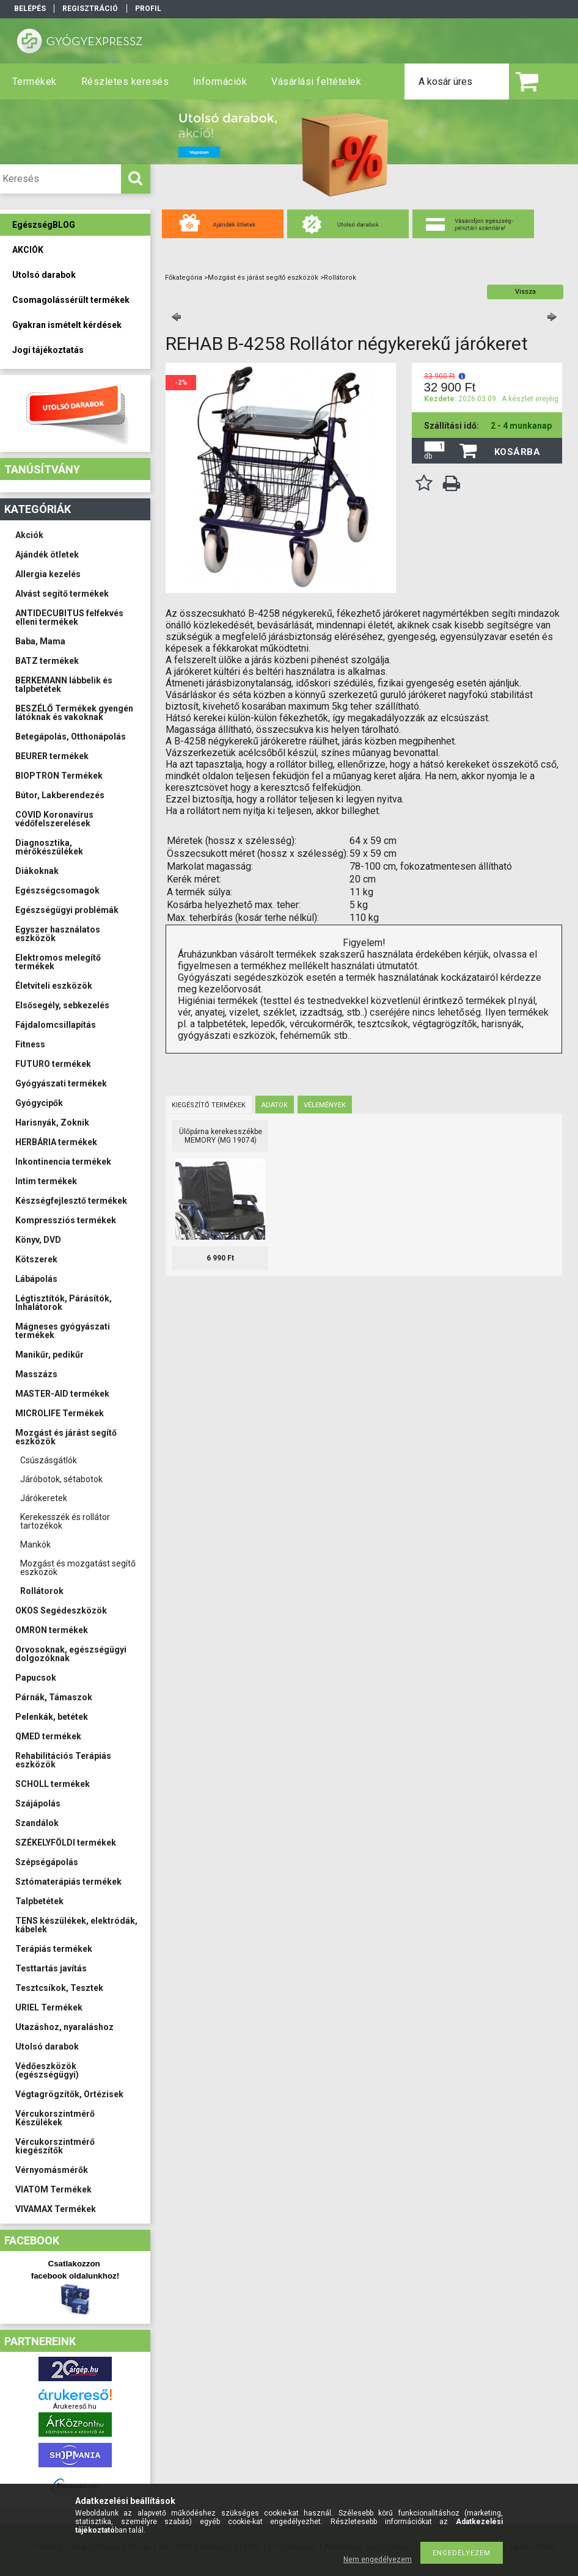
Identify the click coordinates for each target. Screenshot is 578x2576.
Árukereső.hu (75, 2406)
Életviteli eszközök (53, 986)
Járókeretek (43, 1498)
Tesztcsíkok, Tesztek (59, 1988)
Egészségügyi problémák (67, 910)
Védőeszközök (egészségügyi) (47, 2070)
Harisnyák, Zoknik (52, 1122)
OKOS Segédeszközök (61, 1610)
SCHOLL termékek (52, 1784)
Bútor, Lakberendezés (59, 795)
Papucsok (35, 1678)
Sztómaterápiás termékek (68, 1882)
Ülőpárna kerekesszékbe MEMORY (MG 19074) (220, 1135)
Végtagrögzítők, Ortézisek (69, 2094)
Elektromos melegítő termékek (58, 962)
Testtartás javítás (51, 1968)
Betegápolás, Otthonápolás (70, 736)
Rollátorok (42, 1591)
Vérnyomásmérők (51, 2170)
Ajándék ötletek (47, 554)
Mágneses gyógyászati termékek (62, 1331)
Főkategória (183, 278)
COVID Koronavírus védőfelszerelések (54, 819)
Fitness (30, 1044)
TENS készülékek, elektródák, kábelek (76, 1925)
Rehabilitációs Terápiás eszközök (63, 1760)
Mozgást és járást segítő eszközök (66, 1437)
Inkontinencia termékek (63, 1161)
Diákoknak (37, 871)
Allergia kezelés (48, 574)
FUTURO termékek (53, 1064)
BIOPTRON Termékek (59, 775)
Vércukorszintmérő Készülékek (55, 2118)
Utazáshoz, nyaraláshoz (64, 2027)
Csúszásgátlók (48, 1460)
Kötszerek (36, 1259)
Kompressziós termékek (65, 1220)
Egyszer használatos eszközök (57, 934)
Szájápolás (37, 1803)
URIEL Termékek (48, 2007)
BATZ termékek (47, 661)
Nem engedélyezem (377, 2559)
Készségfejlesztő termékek (71, 1201)
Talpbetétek (39, 1901)
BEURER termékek (52, 756)
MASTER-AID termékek (62, 1394)
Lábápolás (36, 1279)
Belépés (30, 8)
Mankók (35, 1544)
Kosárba (517, 451)
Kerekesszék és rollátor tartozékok (65, 1521)
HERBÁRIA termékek (56, 1142)
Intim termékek (46, 1181)
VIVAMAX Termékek (55, 2209)
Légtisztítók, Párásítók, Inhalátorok (63, 1302)
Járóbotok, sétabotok (61, 1479)
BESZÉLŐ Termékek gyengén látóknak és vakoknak (74, 713)
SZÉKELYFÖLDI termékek (65, 1842)
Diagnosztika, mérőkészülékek (49, 847)
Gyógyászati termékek (61, 1083)
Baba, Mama (40, 641)
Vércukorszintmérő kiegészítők (55, 2146)
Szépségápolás (46, 1862)
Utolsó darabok (47, 2046)
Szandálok (37, 1823)
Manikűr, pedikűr (49, 1354)
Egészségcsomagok (57, 890)
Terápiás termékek (53, 1949)
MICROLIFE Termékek (59, 1413)
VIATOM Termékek (53, 2189)
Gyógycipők (39, 1103)
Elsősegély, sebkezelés (62, 1005)
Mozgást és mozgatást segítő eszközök (78, 1568)
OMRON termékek (51, 1630)
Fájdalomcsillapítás (55, 1025)
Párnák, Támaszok (53, 1697)
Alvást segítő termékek (62, 594)
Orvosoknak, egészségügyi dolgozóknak (70, 1654)
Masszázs (36, 1374)
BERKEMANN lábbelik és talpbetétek (63, 684)
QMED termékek (48, 1736)
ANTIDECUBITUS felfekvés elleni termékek (69, 617)
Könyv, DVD (38, 1240)
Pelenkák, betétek (51, 1717)
